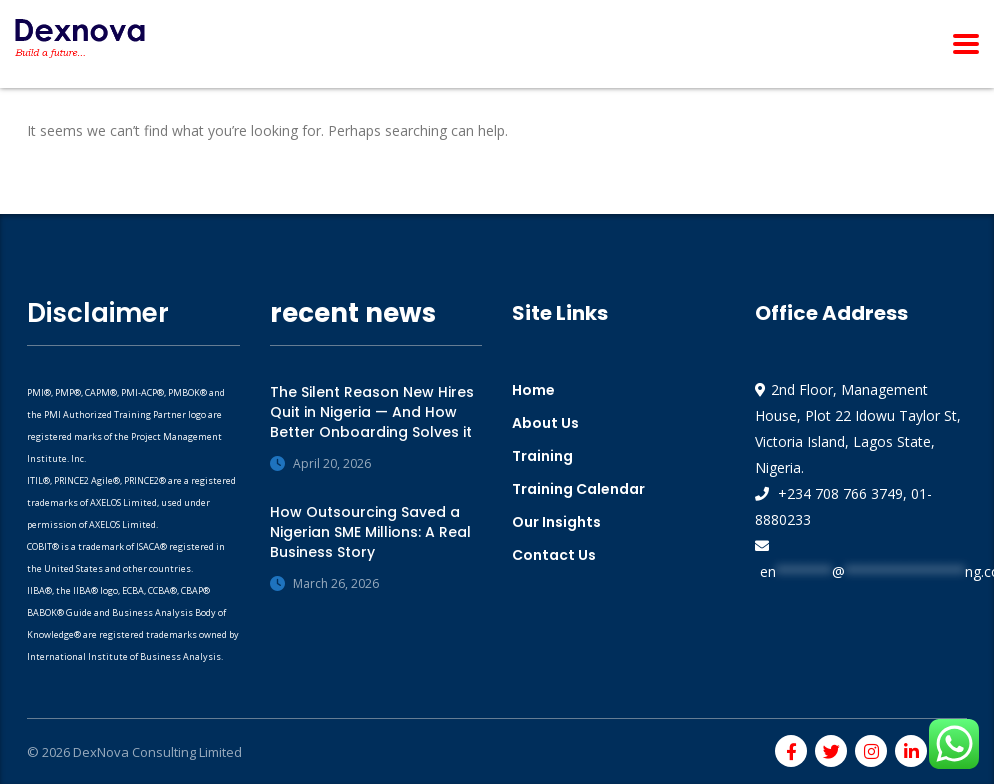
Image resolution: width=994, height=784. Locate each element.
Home (533, 390)
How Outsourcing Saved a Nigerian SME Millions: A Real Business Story (370, 532)
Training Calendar (578, 489)
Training (542, 456)
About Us (545, 423)
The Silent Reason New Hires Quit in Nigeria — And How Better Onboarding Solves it (372, 412)
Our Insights (556, 522)
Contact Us (554, 555)
